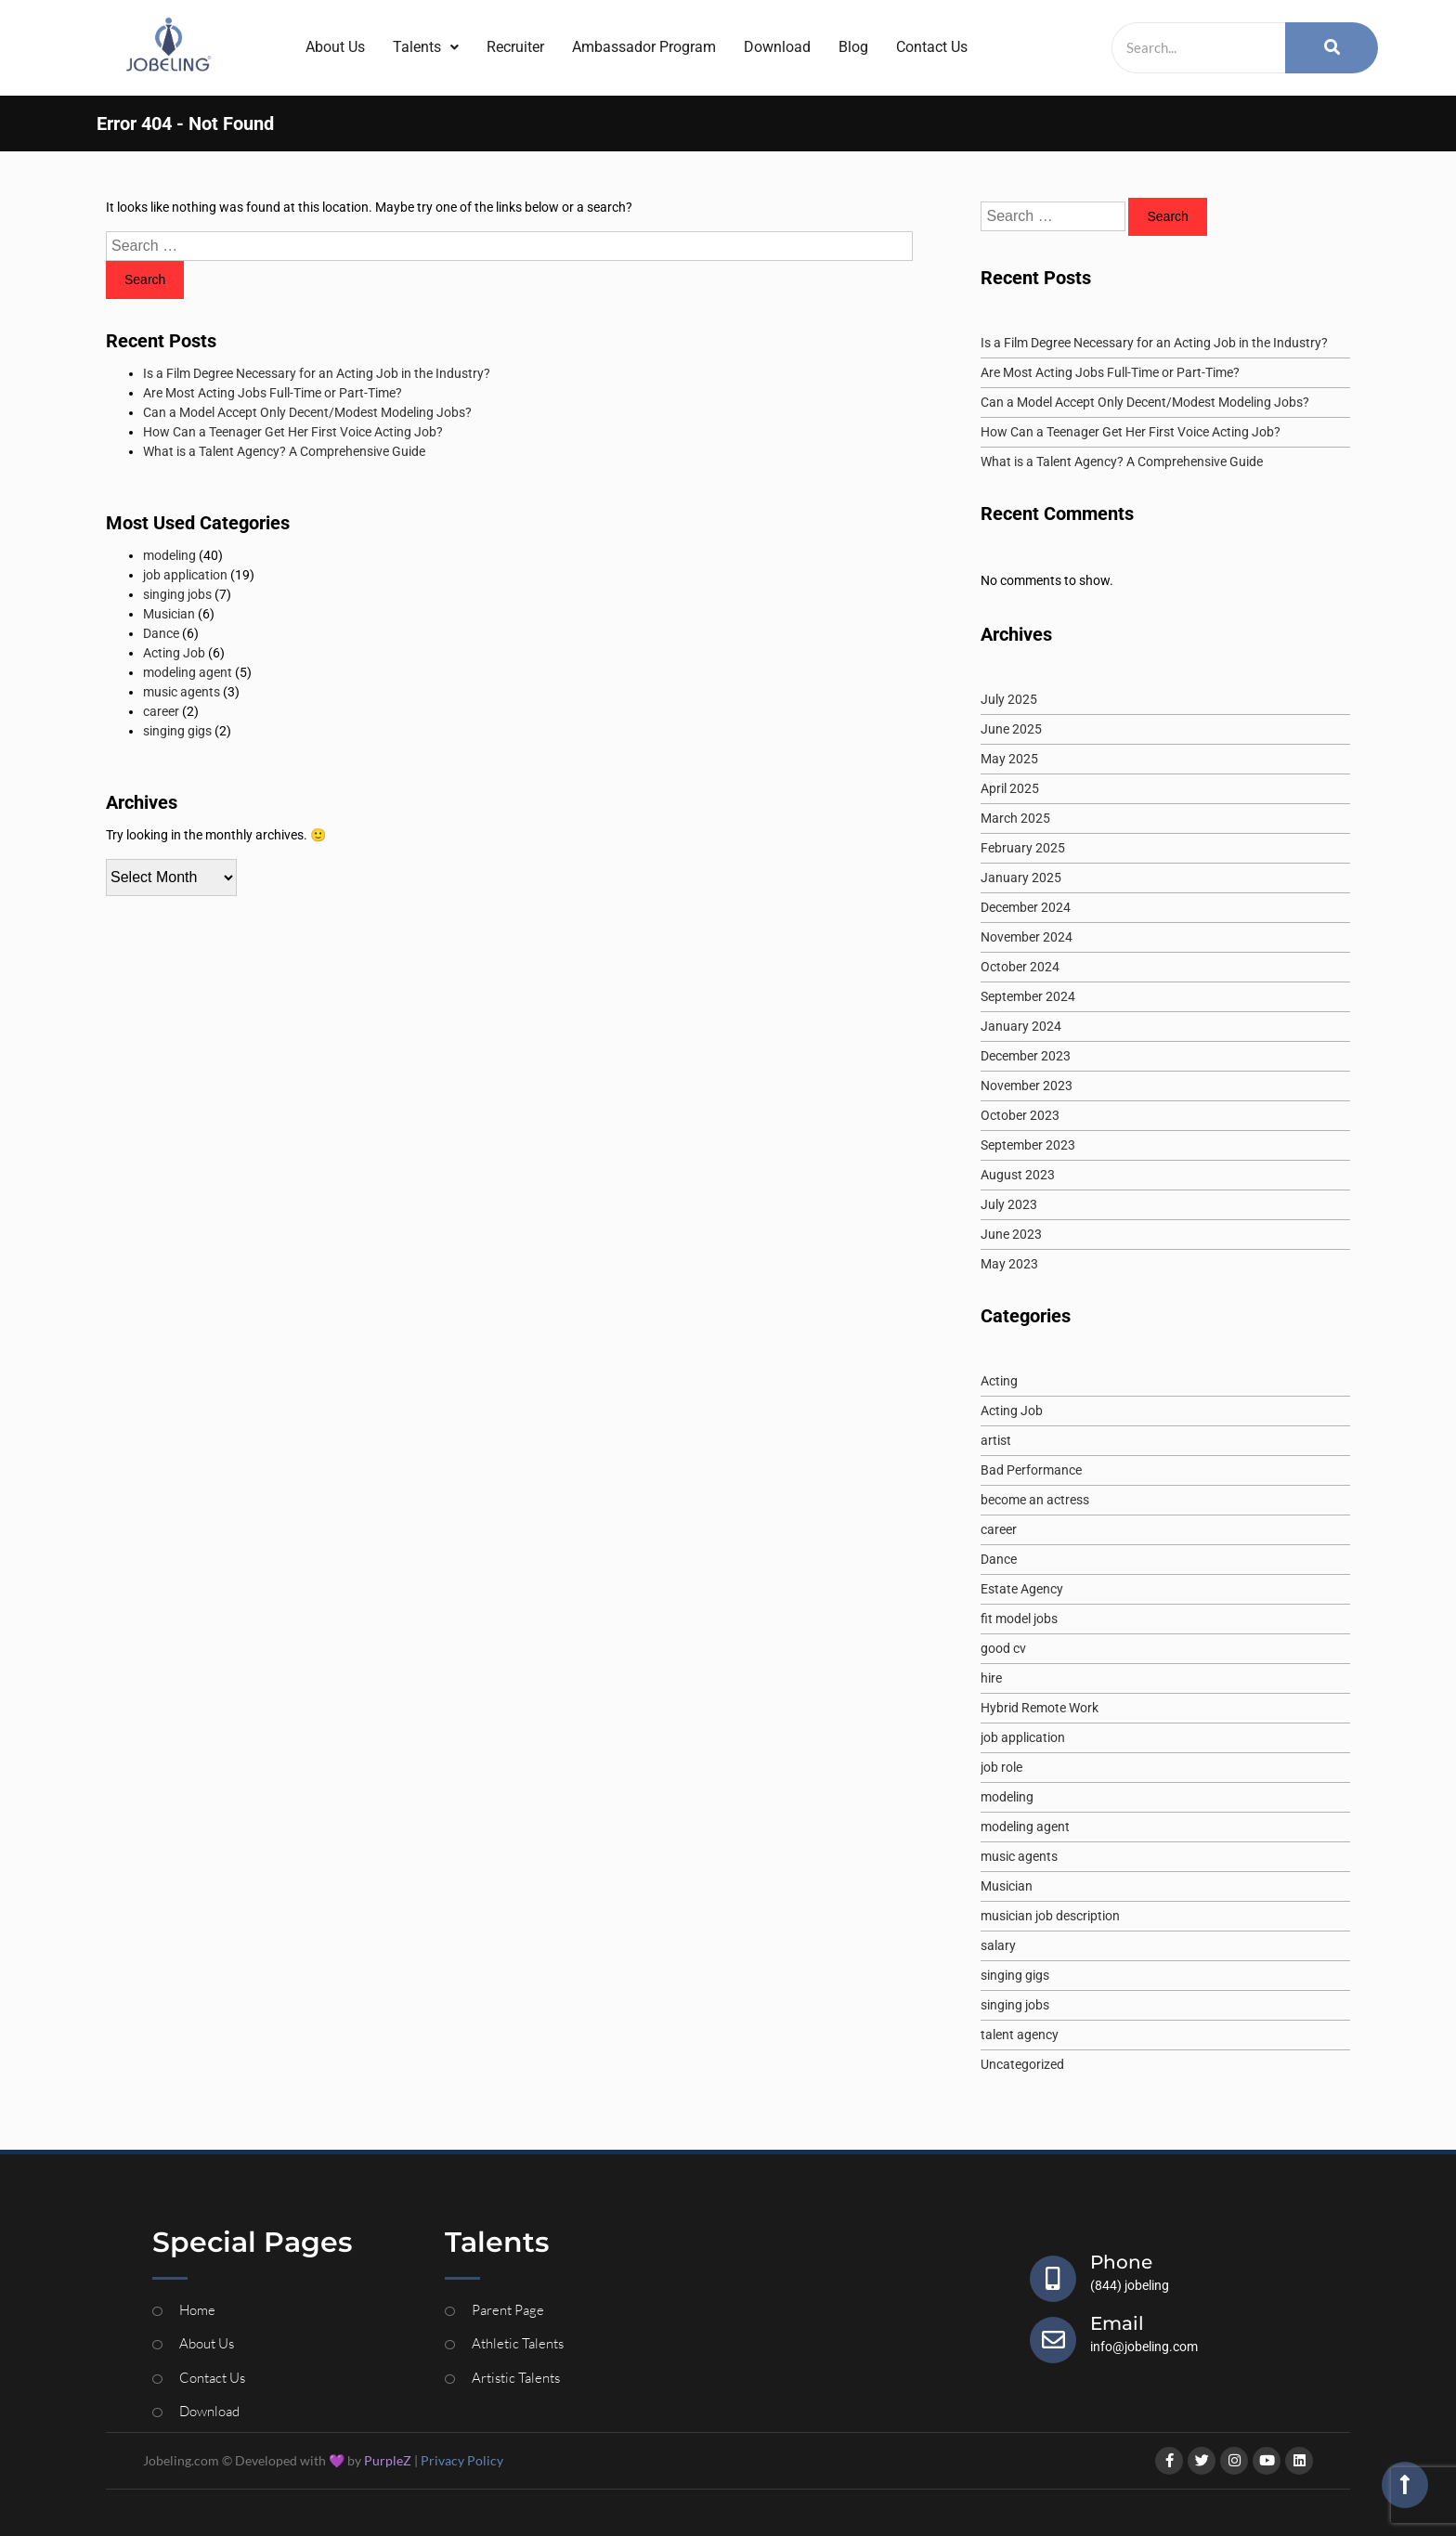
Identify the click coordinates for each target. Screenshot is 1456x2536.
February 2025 (1023, 847)
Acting (999, 1380)
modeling (169, 555)
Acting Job (174, 652)
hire (991, 1678)
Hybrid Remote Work (1039, 1707)
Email (1117, 2323)
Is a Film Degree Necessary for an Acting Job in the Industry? (316, 373)
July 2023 (1009, 1204)
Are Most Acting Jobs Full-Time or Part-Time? (272, 392)
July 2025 (1009, 699)
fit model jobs (1019, 1618)
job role (1001, 1767)
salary (998, 1945)
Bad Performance (1031, 1470)
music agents (181, 691)
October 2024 (1020, 966)
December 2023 (1026, 1055)
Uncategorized (1022, 2064)
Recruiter (515, 47)
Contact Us (932, 47)
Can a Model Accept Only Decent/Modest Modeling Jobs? (307, 412)
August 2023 (1018, 1174)
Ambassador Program (644, 47)
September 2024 (1028, 996)
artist (996, 1440)
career (161, 711)
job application (185, 574)
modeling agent (187, 672)
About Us (335, 47)
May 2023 (1009, 1263)
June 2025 (1011, 729)
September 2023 (1028, 1145)
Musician (169, 613)
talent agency (1020, 2034)
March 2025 (1015, 818)
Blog (853, 47)
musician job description (1050, 1915)
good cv (1003, 1648)
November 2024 (1026, 937)
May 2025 (1009, 758)
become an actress (1035, 1499)
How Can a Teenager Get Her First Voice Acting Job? (293, 431)
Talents (426, 47)
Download (777, 47)
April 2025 (1010, 788)
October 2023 (1020, 1115)
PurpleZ (387, 2460)
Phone (1121, 2262)
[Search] (1198, 47)
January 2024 (1021, 1026)
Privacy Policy (462, 2460)
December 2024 (1026, 907)
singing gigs (177, 730)
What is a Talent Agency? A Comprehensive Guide (284, 451)
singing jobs (177, 594)
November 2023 (1026, 1085)
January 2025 (1021, 877)
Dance (161, 633)
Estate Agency (1022, 1588)
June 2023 (1011, 1234)
